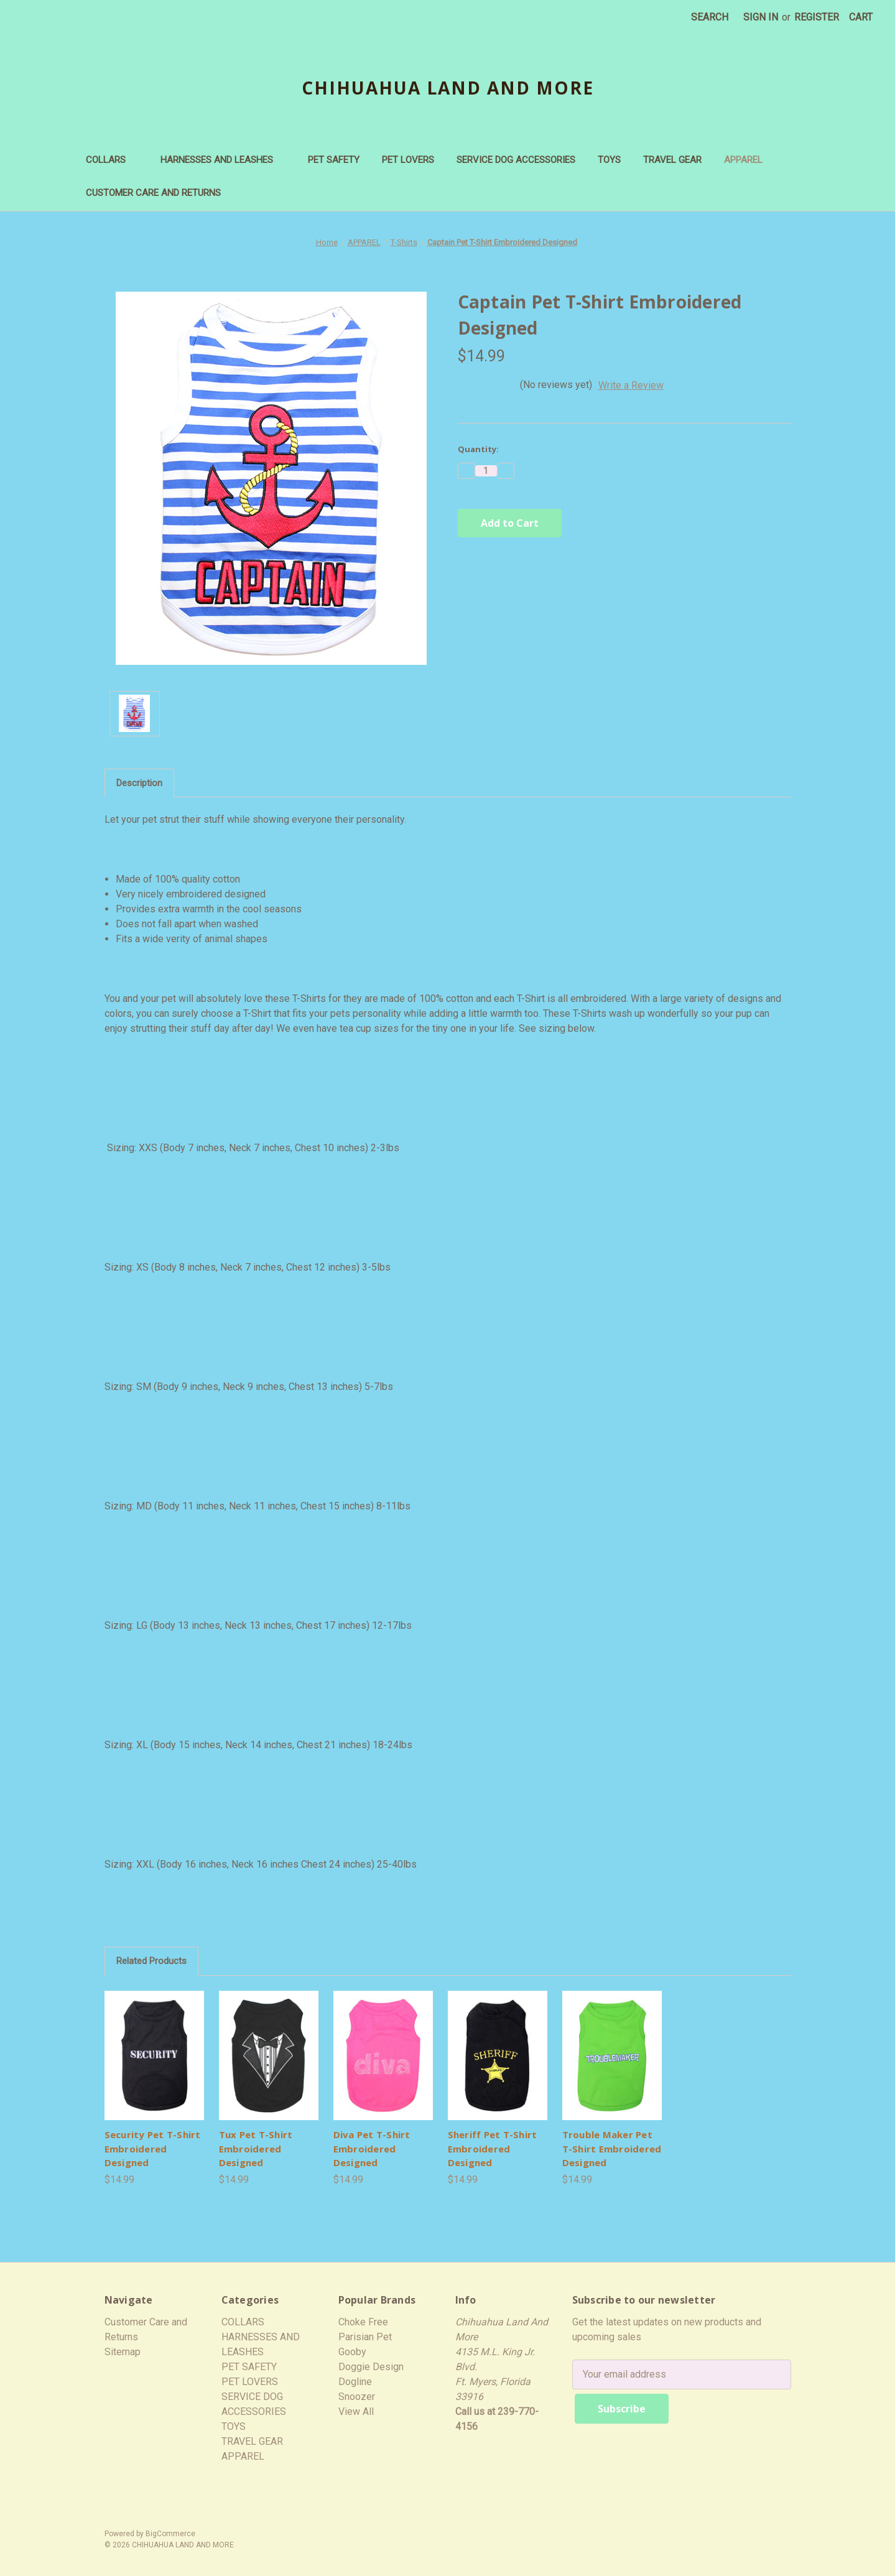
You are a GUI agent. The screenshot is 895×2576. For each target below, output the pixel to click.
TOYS (609, 159)
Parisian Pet (365, 2337)
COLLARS (112, 159)
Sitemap (122, 2352)
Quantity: (478, 449)
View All (356, 2411)
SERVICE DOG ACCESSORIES (516, 159)
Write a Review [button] (631, 385)
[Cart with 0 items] (861, 17)
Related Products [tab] (151, 1961)
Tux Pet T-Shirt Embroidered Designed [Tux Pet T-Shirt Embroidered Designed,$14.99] (256, 2148)
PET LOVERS (408, 159)
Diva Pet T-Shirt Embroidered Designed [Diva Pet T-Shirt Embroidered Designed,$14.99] (371, 2148)
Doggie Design (371, 2367)
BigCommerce (170, 2529)
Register (816, 17)
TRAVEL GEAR (672, 159)
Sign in (760, 17)
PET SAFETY (333, 159)
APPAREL (749, 159)
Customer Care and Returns (153, 192)
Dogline (355, 2382)
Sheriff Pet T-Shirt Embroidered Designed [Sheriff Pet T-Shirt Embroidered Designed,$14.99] (492, 2148)
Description (139, 783)
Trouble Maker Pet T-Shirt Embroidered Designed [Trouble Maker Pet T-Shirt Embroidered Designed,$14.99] (612, 2148)
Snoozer (356, 2396)
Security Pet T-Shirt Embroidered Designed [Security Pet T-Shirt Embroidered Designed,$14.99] (152, 2148)
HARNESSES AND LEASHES (222, 159)
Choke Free (363, 2322)
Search (709, 17)
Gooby (352, 2352)
